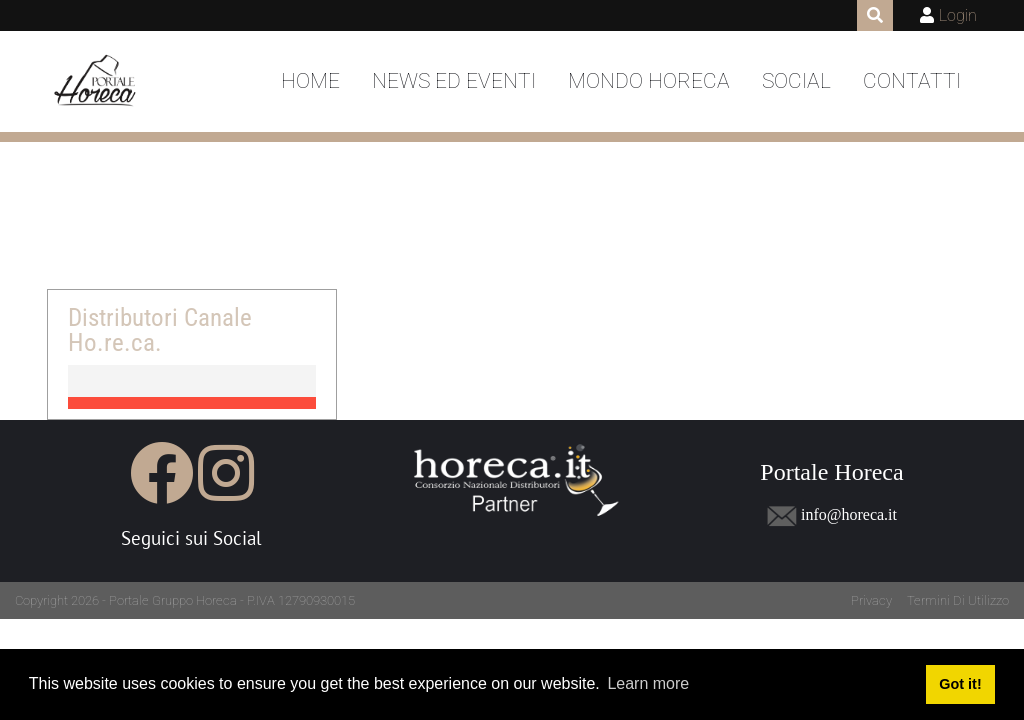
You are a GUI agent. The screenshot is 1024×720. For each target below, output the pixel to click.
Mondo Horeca (649, 81)
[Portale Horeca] (96, 82)
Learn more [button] (648, 683)
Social (796, 81)
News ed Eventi (454, 81)
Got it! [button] (960, 684)
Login (958, 15)
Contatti (912, 81)
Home (310, 81)
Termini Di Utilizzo (958, 600)
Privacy (871, 600)
